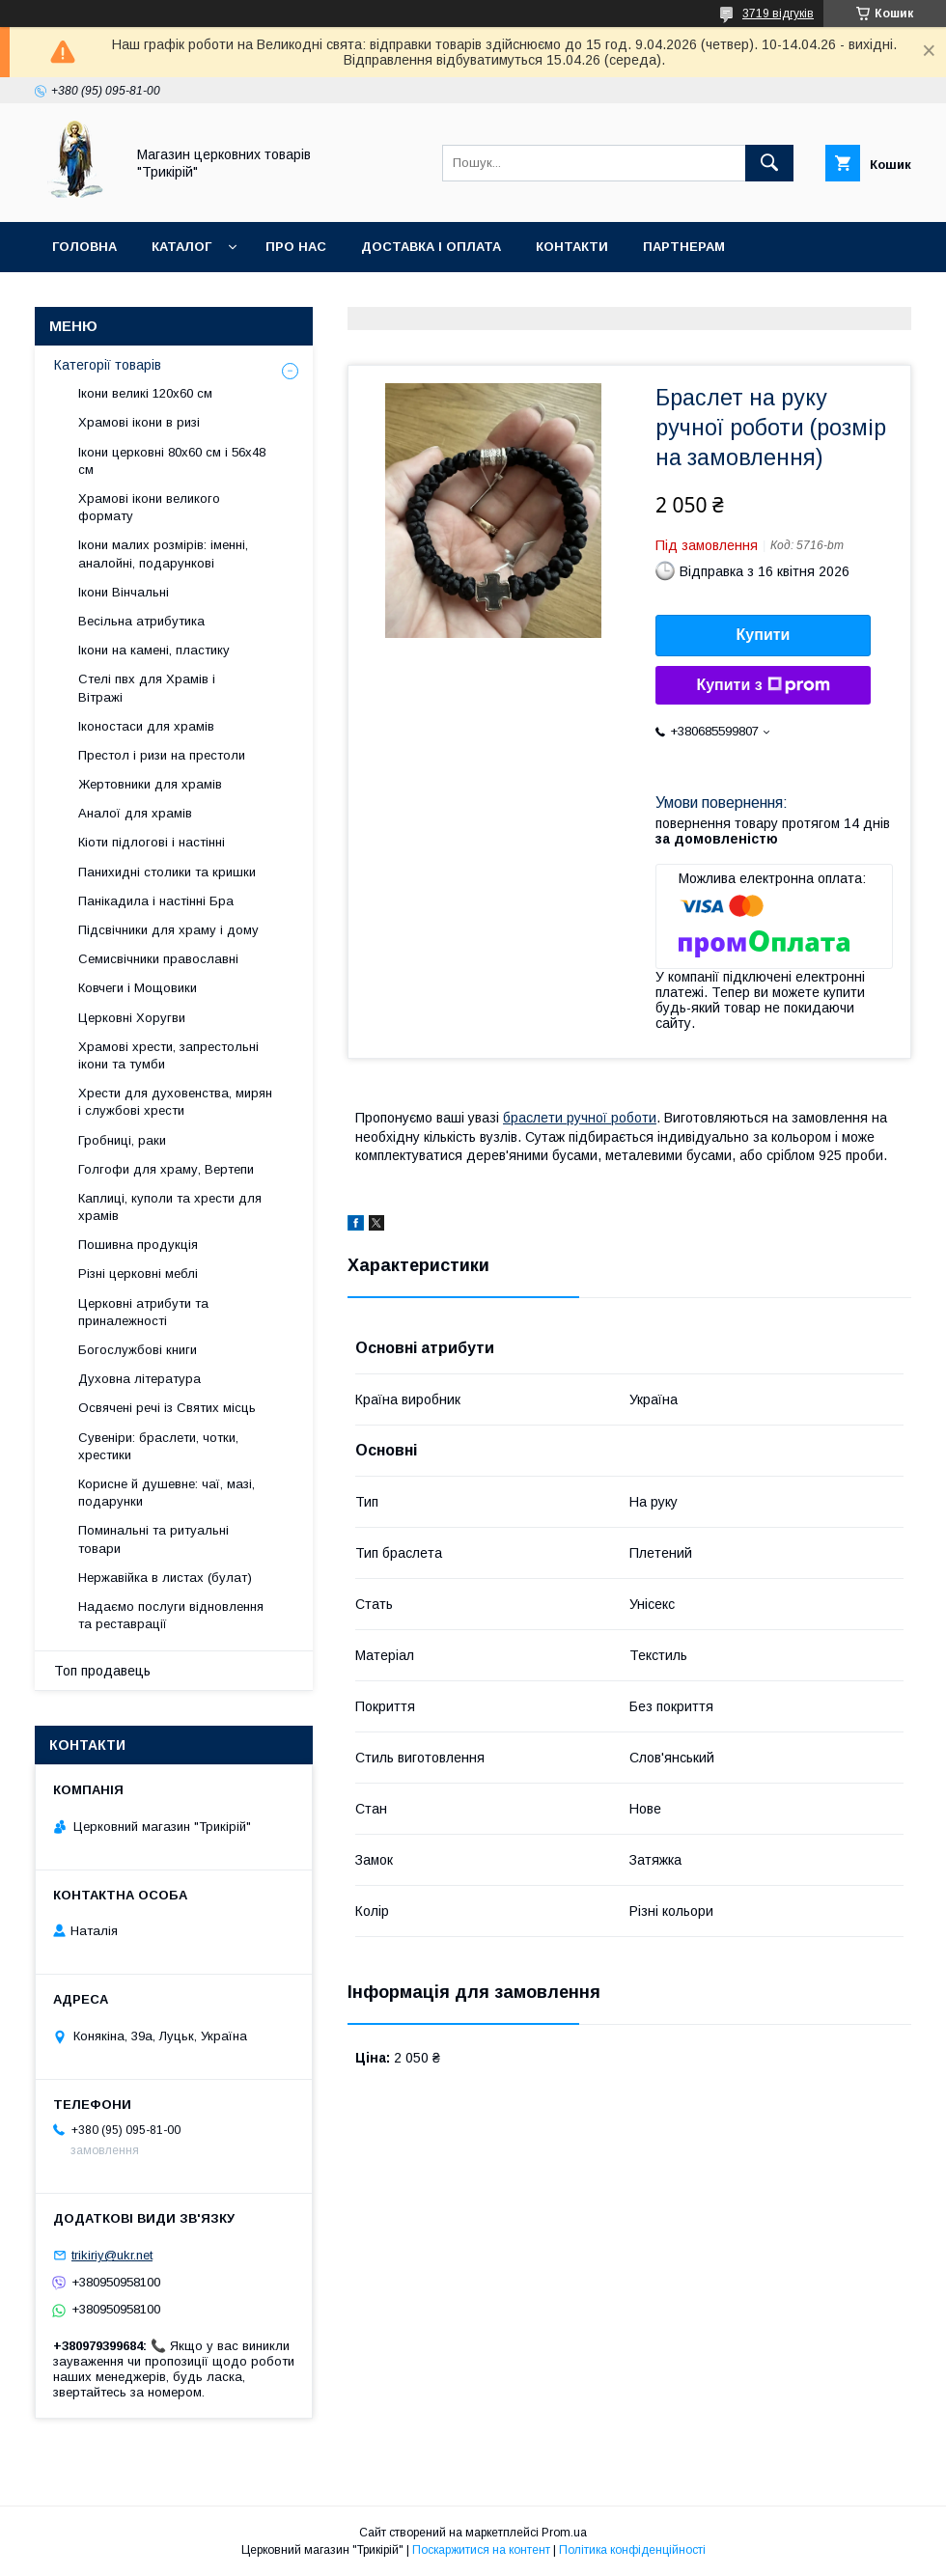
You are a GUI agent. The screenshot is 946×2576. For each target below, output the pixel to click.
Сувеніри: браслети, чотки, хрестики (158, 1446)
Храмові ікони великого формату (149, 507)
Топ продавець (102, 1670)
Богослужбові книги (137, 1350)
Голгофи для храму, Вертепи (166, 1169)
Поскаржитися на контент (481, 2550)
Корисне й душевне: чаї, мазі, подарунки (166, 1493)
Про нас (295, 246)
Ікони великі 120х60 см (145, 393)
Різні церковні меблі (138, 1273)
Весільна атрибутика (141, 621)
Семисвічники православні (158, 959)
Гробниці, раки (122, 1140)
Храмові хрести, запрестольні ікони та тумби (168, 1055)
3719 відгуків (778, 13)
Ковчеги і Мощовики (137, 988)
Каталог (181, 246)
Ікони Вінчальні (123, 592)
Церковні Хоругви (131, 1018)
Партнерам (684, 246)
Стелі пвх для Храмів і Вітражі (146, 688)
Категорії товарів (107, 365)
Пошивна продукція (138, 1244)
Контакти (572, 246)
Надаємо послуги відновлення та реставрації (171, 1615)
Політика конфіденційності (632, 2550)
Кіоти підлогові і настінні (151, 842)
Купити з (762, 685)
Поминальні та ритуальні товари (153, 1539)
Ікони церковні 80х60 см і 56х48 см (171, 461)
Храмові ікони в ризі (139, 422)
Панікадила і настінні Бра (156, 901)
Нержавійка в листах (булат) (165, 1577)
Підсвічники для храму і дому (168, 930)
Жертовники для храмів (150, 784)
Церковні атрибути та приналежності (143, 1312)
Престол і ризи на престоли (161, 755)
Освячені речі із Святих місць (167, 1407)
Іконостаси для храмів (146, 726)
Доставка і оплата (431, 246)
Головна (84, 246)
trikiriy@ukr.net (112, 2255)
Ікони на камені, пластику (154, 650)
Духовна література (139, 1378)
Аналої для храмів (135, 813)
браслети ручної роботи (579, 1117)
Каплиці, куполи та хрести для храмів (170, 1207)
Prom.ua (564, 2532)
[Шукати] (769, 163)
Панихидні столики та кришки (167, 872)
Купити (764, 634)
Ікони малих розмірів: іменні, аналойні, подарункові (163, 553)
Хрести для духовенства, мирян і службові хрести (175, 1102)
